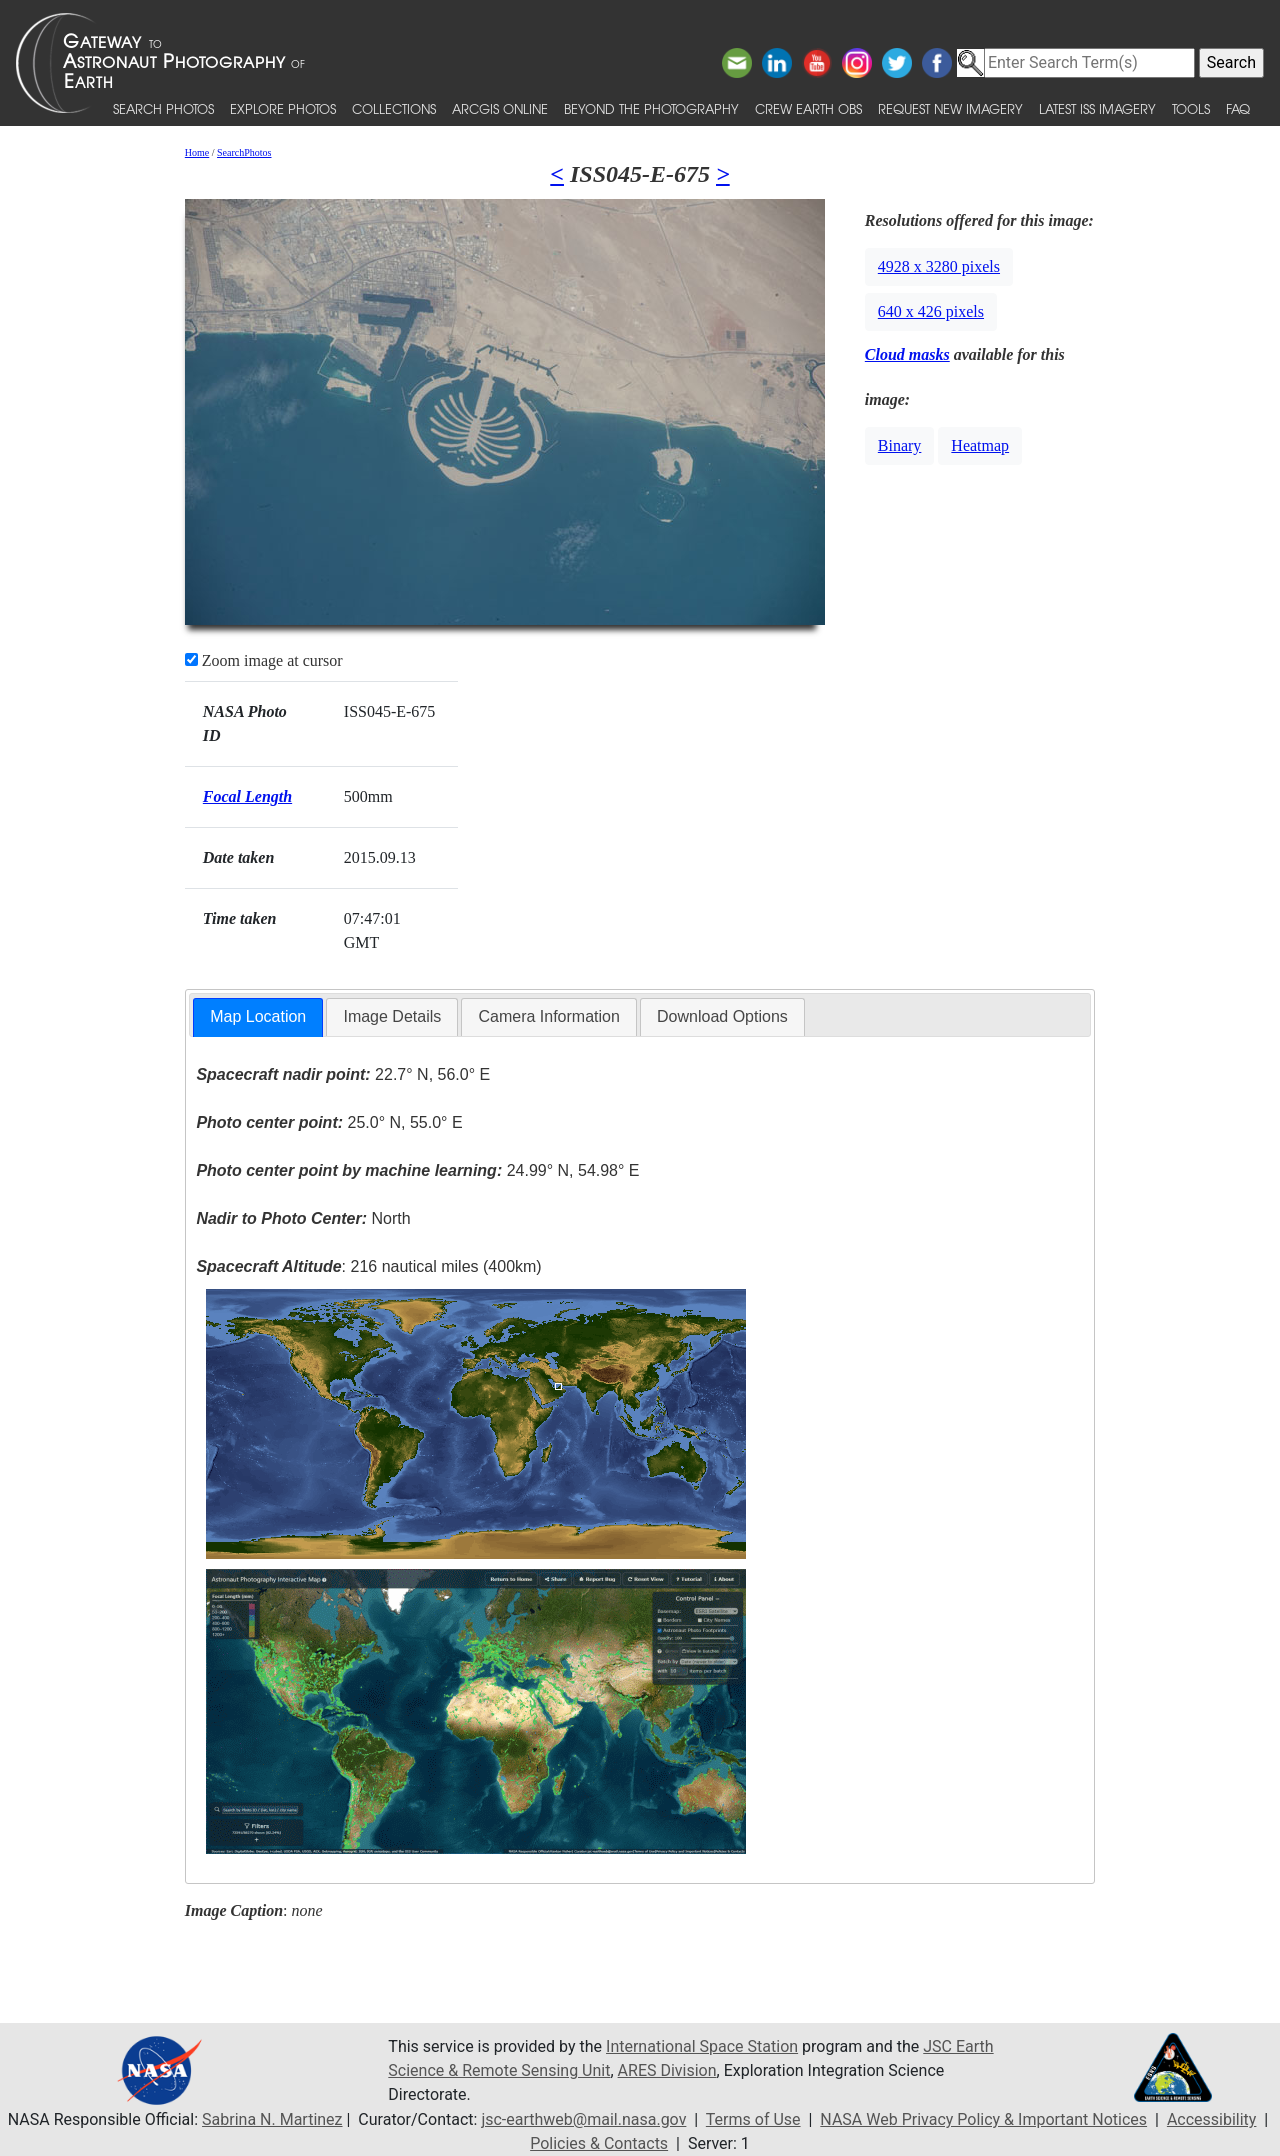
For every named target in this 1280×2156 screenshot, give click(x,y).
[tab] (258, 1017)
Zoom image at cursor (264, 660)
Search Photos (163, 108)
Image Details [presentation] (392, 1016)
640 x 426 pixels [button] (931, 311)
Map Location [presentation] (258, 1016)
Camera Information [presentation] (548, 1016)
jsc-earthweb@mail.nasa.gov (583, 2119)
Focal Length (247, 796)
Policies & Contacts (599, 2143)
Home (197, 152)
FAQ (1238, 108)
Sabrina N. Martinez (272, 2119)
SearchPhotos (244, 152)
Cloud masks (907, 354)
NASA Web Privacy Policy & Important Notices (983, 2119)
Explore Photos (283, 108)
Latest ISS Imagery (1097, 108)
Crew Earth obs (808, 108)
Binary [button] (900, 445)
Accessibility (1212, 2119)
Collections (394, 108)
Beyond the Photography (651, 108)
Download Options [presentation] (722, 1016)
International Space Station (702, 2046)
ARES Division (667, 2070)
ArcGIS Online (500, 108)
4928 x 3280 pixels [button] (939, 266)
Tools (1191, 108)
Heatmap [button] (980, 445)
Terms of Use (753, 2119)
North (303, 1218)
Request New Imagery (950, 108)
